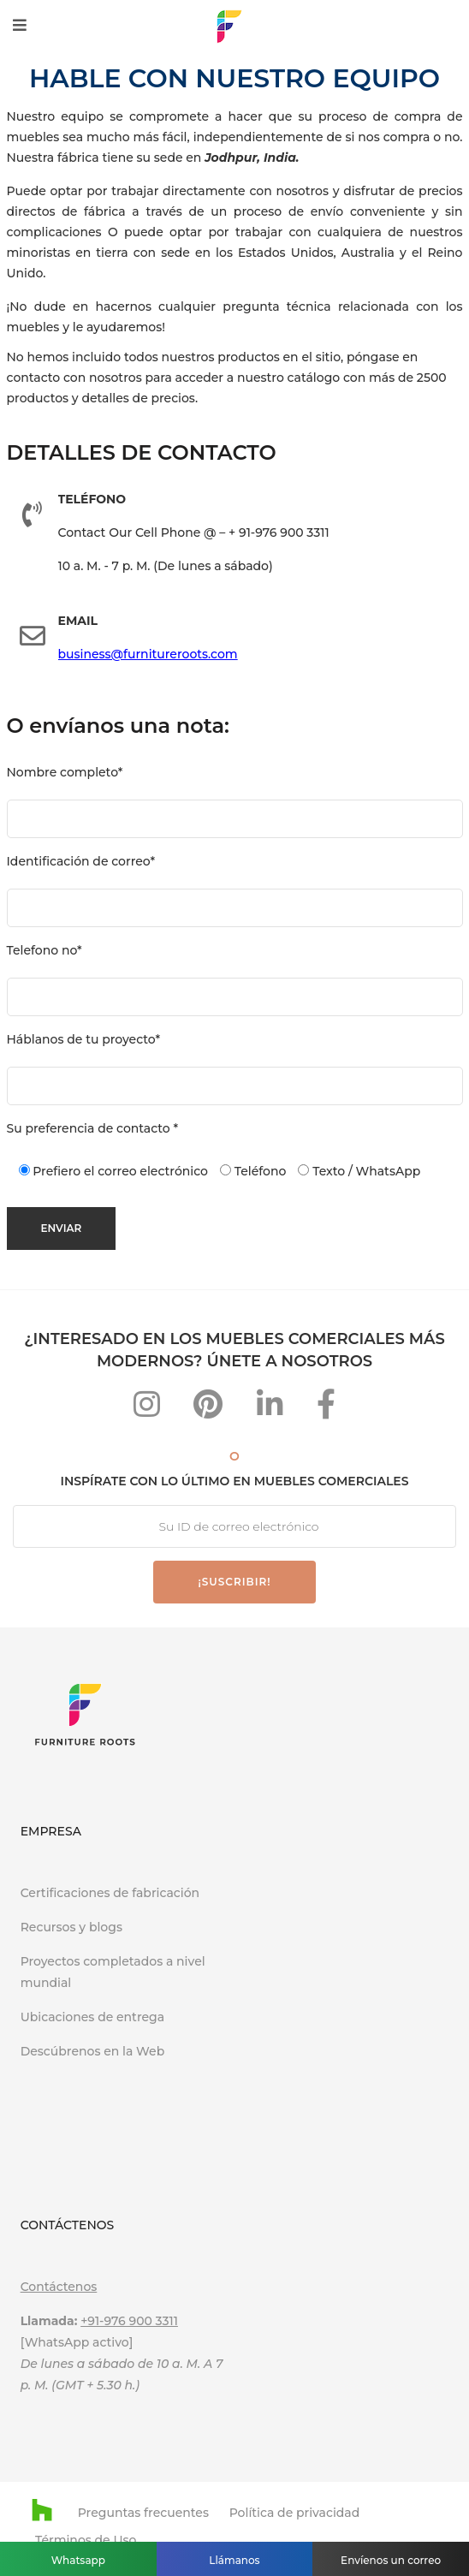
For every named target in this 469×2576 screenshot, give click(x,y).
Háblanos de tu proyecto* (84, 1039)
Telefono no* (44, 950)
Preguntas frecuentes (143, 2512)
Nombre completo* (65, 772)
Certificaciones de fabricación (110, 1893)
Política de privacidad (294, 2512)
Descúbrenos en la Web (94, 2051)
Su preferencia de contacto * (93, 1128)
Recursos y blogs (71, 1927)
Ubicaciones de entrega (92, 2017)
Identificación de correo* (81, 861)
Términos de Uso (85, 2540)
